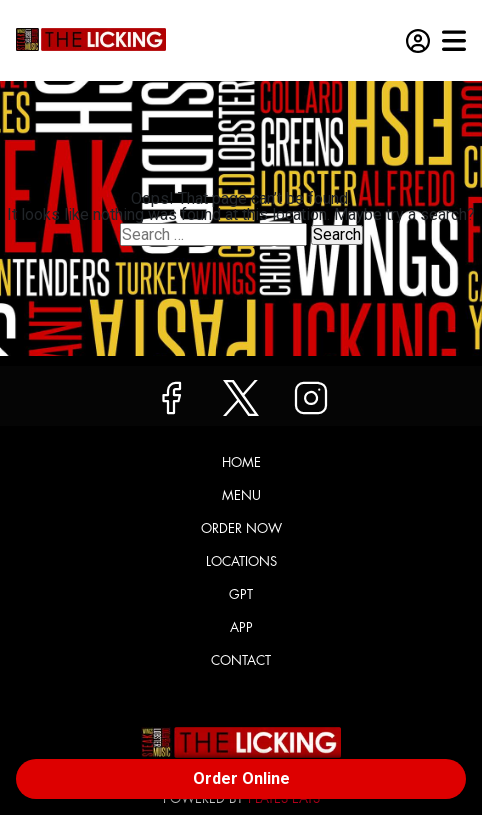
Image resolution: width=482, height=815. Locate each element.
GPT (241, 594)
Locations (241, 561)
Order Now (241, 528)
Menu (241, 495)
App (241, 627)
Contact (241, 660)
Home (241, 462)
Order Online (241, 778)
